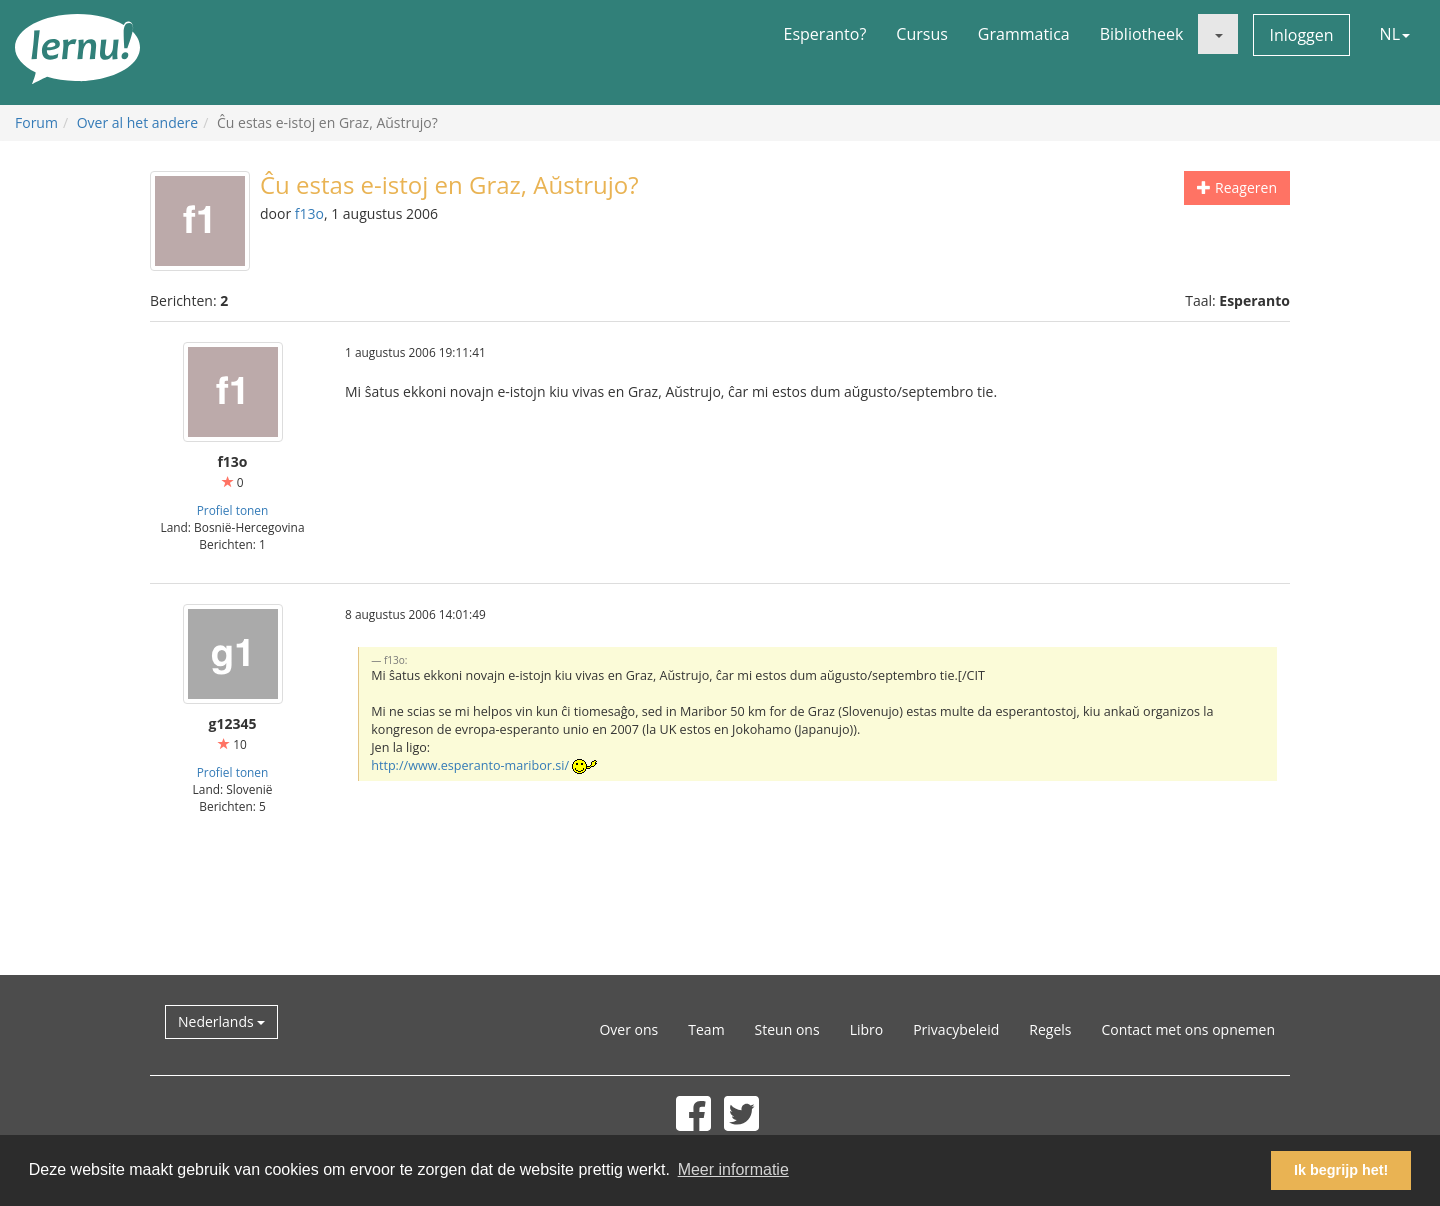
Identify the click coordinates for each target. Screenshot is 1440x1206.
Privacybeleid (956, 1029)
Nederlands (221, 1021)
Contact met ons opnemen (1188, 1029)
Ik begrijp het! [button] (1341, 1170)
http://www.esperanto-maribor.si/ (470, 765)
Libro (867, 1029)
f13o (309, 213)
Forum (36, 122)
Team (706, 1029)
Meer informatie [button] (733, 1169)
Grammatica (1024, 34)
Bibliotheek (1142, 34)
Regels (1050, 1029)
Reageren (1237, 187)
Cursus (922, 34)
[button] (1218, 34)
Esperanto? (825, 34)
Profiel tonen (233, 510)
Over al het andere (138, 122)
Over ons (628, 1029)
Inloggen (1301, 35)
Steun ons (787, 1029)
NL (1395, 34)
